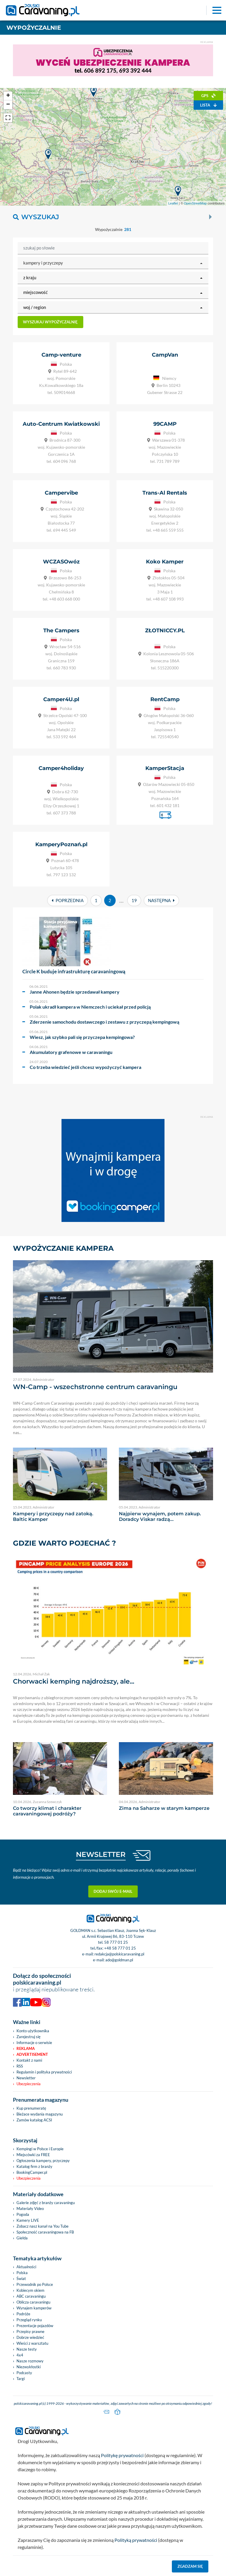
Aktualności (26, 2266)
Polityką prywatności (135, 2540)
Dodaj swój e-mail (113, 1891)
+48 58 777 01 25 (120, 1948)
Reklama (25, 2048)
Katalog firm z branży (34, 2166)
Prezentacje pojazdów (34, 2325)
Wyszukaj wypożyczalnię (50, 322)
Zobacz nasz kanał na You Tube (42, 2226)
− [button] (8, 104)
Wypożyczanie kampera (63, 1248)
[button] (113, 263)
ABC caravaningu (31, 2296)
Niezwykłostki (28, 2366)
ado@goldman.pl (119, 1960)
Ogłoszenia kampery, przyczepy (43, 2160)
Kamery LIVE (27, 2220)
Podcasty (24, 2372)
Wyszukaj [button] (36, 217)
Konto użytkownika (32, 2030)
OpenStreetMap (195, 203)
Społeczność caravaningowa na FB (45, 2232)
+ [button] (8, 96)
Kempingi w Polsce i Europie (40, 2148)
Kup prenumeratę (31, 2108)
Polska (22, 2272)
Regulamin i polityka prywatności (44, 2072)
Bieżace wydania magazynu (39, 2114)
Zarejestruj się (28, 2036)
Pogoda (22, 2214)
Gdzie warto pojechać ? (64, 1543)
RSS (19, 2066)
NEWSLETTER (101, 1854)
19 (134, 900)
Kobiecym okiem (30, 2290)
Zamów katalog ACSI (34, 2120)
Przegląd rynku (29, 2319)
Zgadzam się (190, 2566)
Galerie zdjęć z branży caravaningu (45, 2202)
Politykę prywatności (122, 2455)
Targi (20, 2378)
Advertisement (32, 2054)
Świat (21, 2278)
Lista (208, 105)
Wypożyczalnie (33, 27)
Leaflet (173, 203)
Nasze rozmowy (30, 2361)
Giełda (22, 2238)
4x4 (19, 2355)
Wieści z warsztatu (32, 2343)
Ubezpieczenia (28, 2083)
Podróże (23, 2313)
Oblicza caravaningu (33, 2302)
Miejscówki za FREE (33, 2154)
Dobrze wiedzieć (30, 2337)
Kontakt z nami (29, 2060)
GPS (208, 95)
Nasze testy (26, 2349)
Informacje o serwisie (34, 2042)
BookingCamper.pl (31, 2172)
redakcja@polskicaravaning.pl (119, 1954)
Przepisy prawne (30, 2331)
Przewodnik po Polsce (34, 2284)
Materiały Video (30, 2208)
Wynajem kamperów (33, 2308)
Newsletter (26, 2078)
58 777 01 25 (116, 1942)
